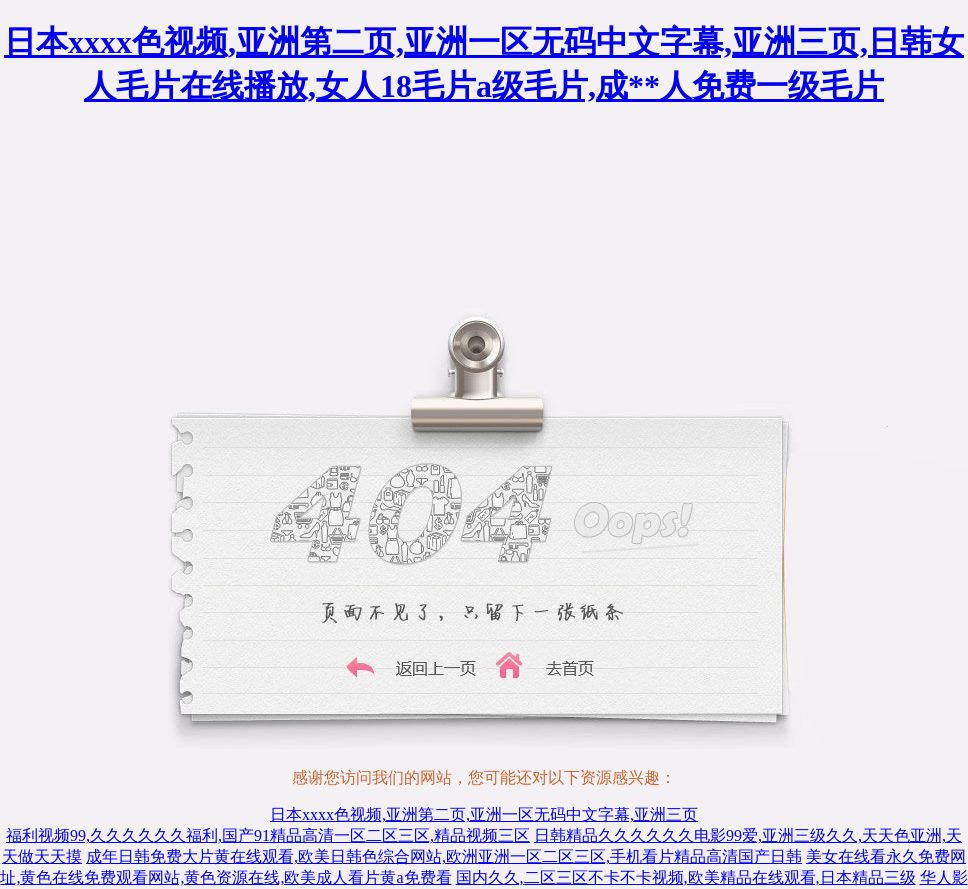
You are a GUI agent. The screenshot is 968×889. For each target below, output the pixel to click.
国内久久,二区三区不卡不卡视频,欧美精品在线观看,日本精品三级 (686, 877)
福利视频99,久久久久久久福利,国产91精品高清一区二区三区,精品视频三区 (268, 835)
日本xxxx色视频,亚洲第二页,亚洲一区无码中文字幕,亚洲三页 (484, 814)
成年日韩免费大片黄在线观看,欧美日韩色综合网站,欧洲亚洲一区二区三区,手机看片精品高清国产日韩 (444, 856)
